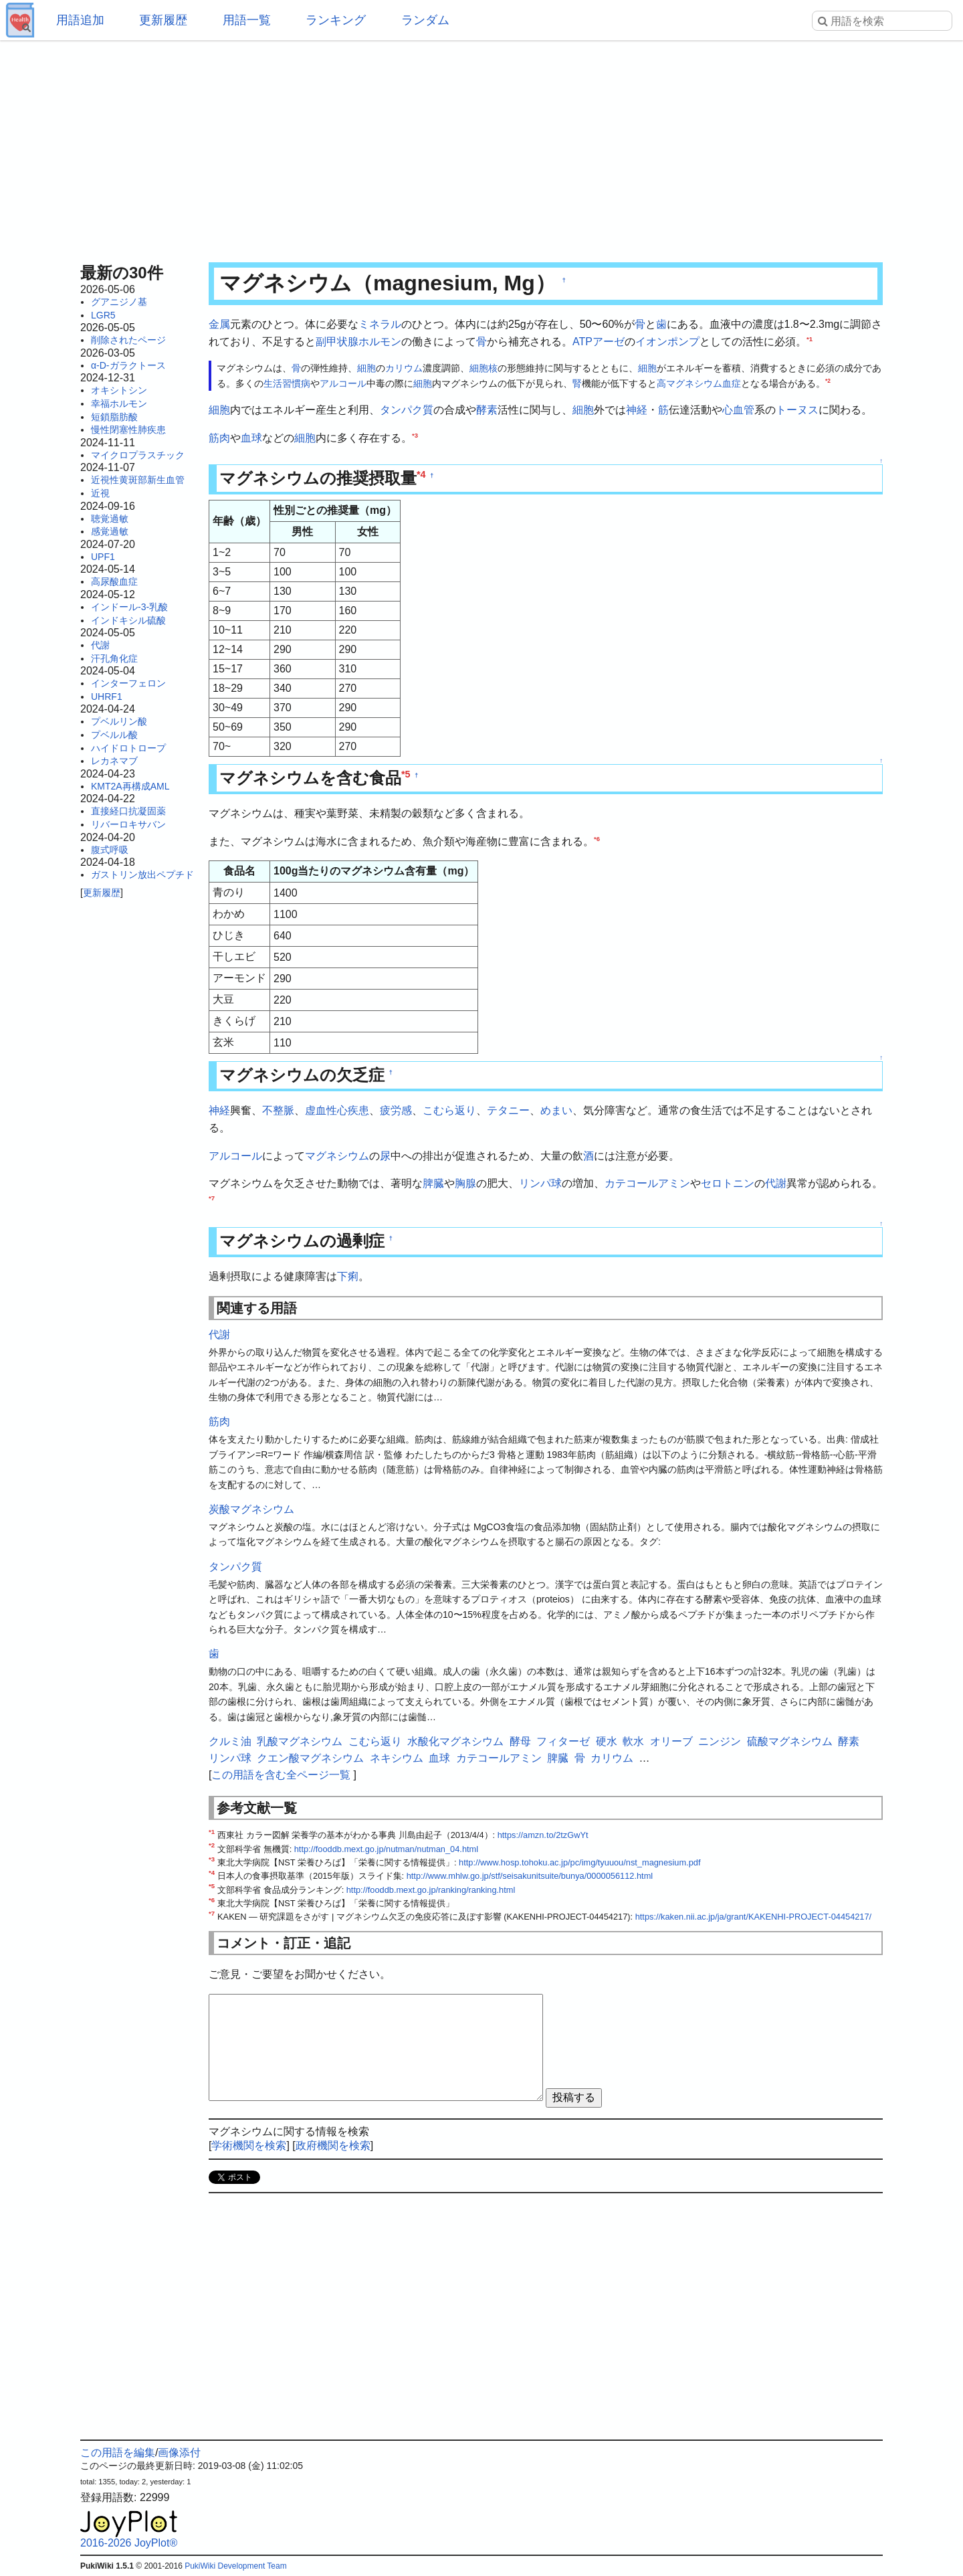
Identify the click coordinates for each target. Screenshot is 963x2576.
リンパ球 (540, 1183)
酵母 (520, 1741)
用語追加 (80, 20)
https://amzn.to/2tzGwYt (543, 1835)
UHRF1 (106, 696)
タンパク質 (406, 410)
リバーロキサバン (128, 824)
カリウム (404, 368)
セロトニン (727, 1183)
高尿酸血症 (114, 581)
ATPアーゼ (598, 341)
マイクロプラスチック (138, 455)
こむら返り (449, 1110)
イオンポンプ (667, 341)
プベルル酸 (114, 734)
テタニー (508, 1110)
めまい (556, 1110)
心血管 (738, 410)
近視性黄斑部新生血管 (138, 479)
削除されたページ (128, 340)
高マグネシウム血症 (699, 383)
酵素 (487, 410)
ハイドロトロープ (128, 748)
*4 (421, 474)
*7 (212, 1197)
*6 (597, 838)
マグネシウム (337, 1156)
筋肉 (219, 438)
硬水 (606, 1741)
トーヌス (797, 410)
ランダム (425, 20)
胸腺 (465, 1183)
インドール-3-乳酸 (129, 607)
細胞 (366, 368)
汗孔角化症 (114, 658)
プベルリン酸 (119, 721)
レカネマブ (114, 760)
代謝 (100, 645)
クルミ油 (230, 1741)
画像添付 (179, 2452)
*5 (406, 774)
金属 (219, 324)
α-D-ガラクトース (128, 365)
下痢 (347, 1276)
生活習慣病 (286, 383)
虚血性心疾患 (337, 1110)
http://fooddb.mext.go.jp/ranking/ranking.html (431, 1890)
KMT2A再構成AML (130, 786)
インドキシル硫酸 (128, 620)
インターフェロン (128, 683)
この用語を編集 (117, 2452)
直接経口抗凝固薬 (128, 811)
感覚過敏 (109, 531)
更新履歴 (163, 20)
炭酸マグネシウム (251, 1509)
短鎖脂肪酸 (114, 416)
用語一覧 (247, 20)
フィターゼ (563, 1741)
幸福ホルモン (119, 403)
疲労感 (396, 1110)
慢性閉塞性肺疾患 (128, 429)
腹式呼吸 (109, 849)
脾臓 (433, 1183)
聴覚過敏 (109, 518)
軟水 (633, 1741)
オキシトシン (119, 390)
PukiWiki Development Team (236, 2566)
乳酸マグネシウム (299, 1741)
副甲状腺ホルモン (358, 341)
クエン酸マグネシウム (310, 1758)
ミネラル (379, 324)
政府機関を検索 (333, 2145)
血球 (251, 438)
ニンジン (719, 1741)
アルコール (343, 383)
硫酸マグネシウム (790, 1741)
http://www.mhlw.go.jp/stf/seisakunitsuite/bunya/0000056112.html (530, 1876)
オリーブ (671, 1741)
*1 (810, 338)
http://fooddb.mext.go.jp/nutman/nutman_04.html (386, 1849)
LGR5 (103, 315)
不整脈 (278, 1110)
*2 (828, 380)
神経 (636, 410)
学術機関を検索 (248, 2145)
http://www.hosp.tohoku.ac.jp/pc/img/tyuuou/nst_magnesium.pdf (579, 1862)
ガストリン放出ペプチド (142, 874)
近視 (100, 493)
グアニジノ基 (119, 301)
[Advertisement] (481, 147)
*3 (415, 434)
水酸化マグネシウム (455, 1741)
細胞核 (483, 368)
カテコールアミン (647, 1183)
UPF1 (103, 556)
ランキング (336, 20)
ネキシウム (396, 1758)
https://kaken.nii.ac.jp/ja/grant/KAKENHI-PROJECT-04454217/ (753, 1917)
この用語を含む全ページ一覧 (280, 1774)
